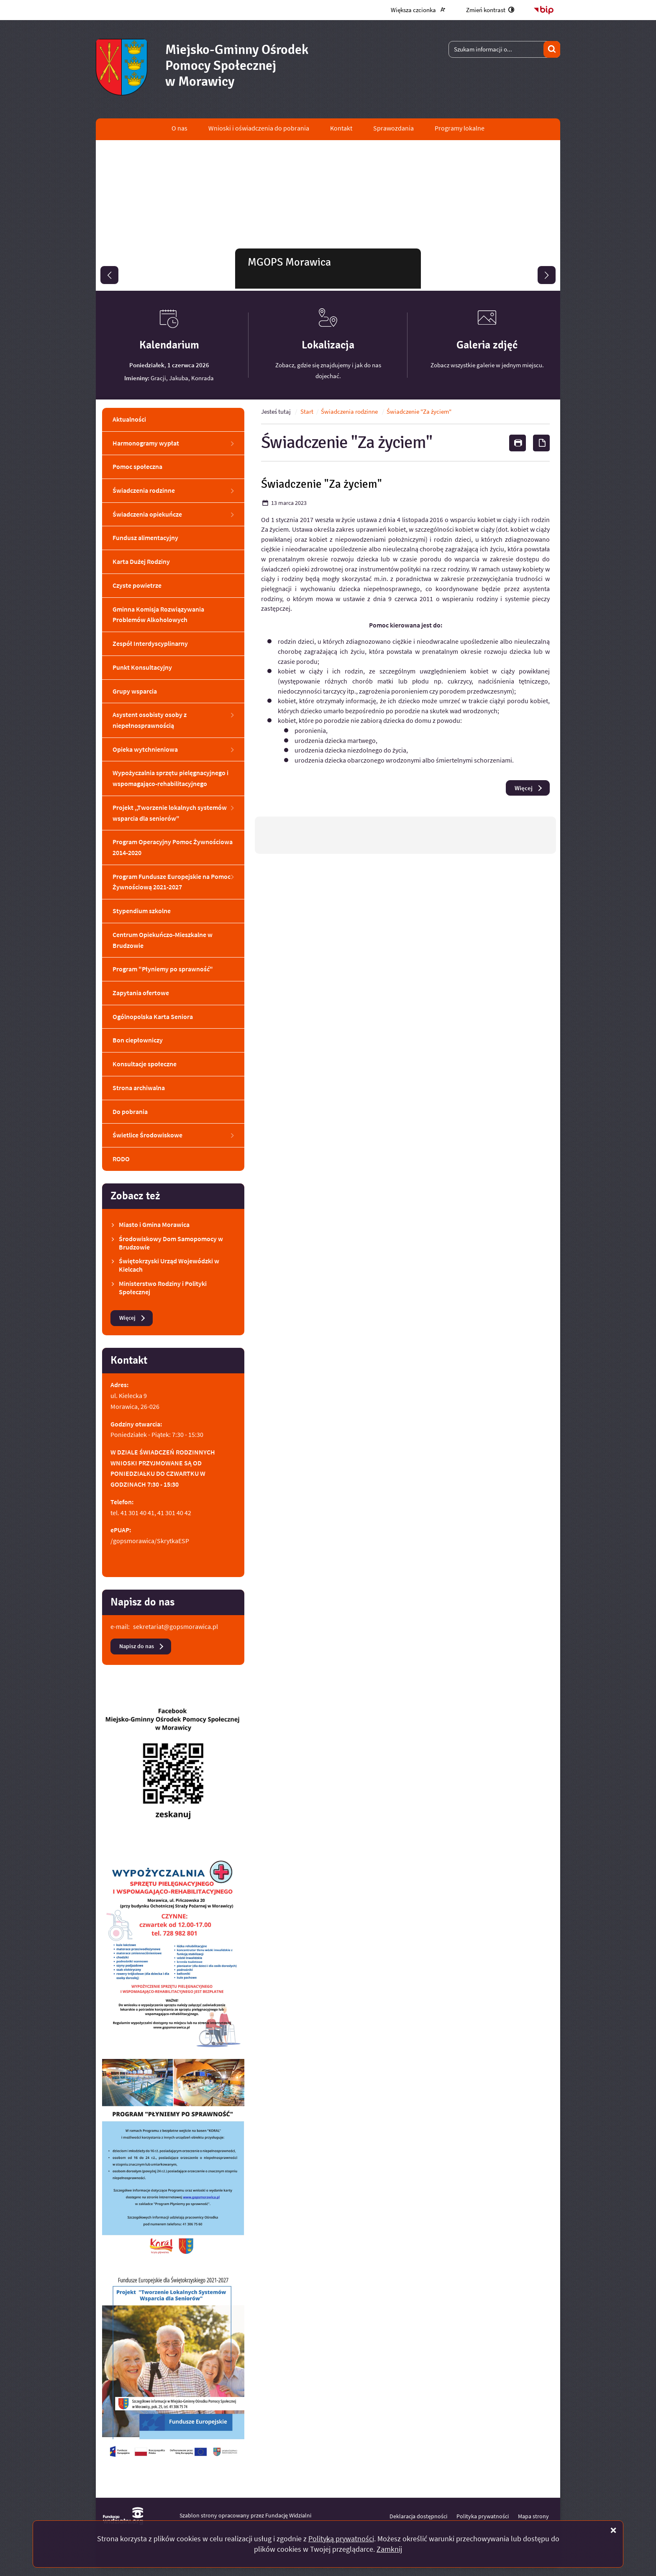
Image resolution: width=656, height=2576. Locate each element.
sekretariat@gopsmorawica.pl (175, 1626)
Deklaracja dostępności (418, 2516)
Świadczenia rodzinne (350, 411)
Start (306, 411)
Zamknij (389, 2549)
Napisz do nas (136, 1646)
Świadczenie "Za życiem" (419, 411)
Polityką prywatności (341, 2538)
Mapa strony (533, 2516)
